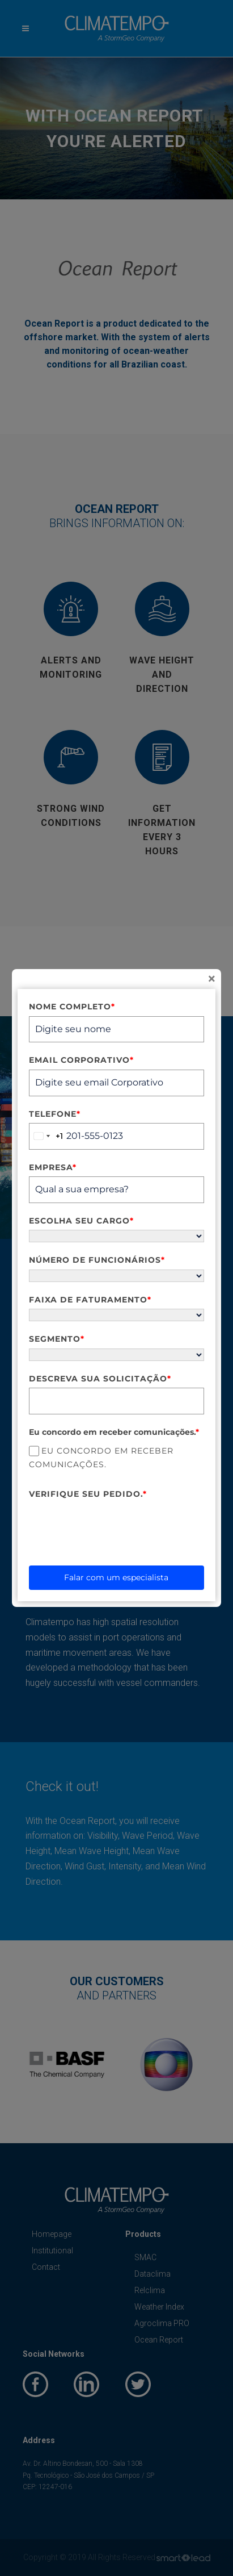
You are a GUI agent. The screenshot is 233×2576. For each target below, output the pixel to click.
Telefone (55, 1114)
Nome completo (72, 1006)
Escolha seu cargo (81, 1221)
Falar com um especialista (116, 1577)
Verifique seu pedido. (88, 1494)
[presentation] (115, 1525)
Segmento (56, 1339)
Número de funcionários (97, 1260)
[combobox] (46, 1136)
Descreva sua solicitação (100, 1378)
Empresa (53, 1167)
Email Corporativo (81, 1060)
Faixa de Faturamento (90, 1300)
